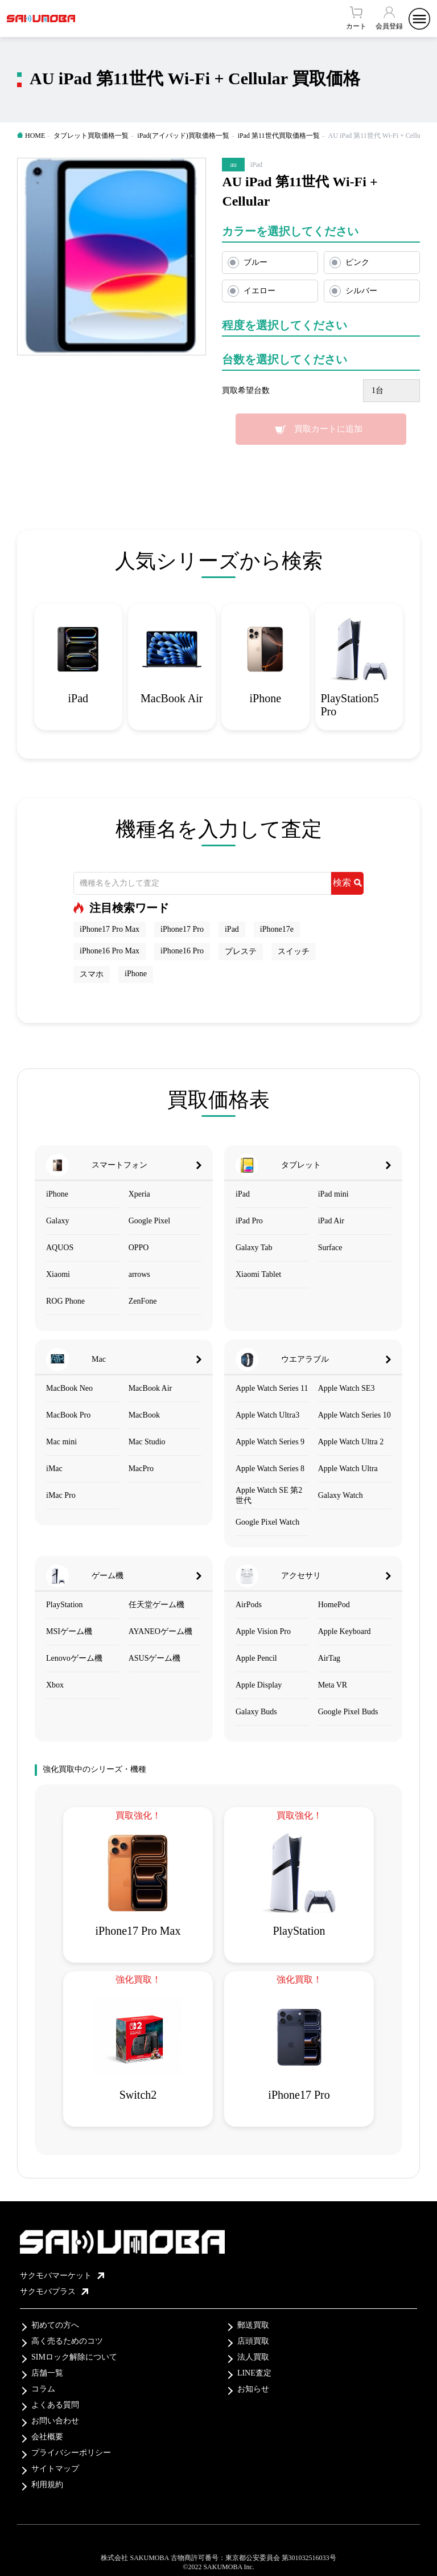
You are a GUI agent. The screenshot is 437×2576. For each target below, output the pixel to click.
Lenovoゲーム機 (74, 1658)
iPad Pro (249, 1221)
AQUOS (59, 1247)
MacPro (141, 1468)
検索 (347, 882)
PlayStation (64, 1604)
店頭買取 (253, 2341)
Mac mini (61, 1442)
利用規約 (47, 2484)
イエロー (259, 290)
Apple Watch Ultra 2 (351, 1442)
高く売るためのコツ (67, 2341)
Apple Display (259, 1685)
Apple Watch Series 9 (270, 1442)
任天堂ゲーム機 (156, 1604)
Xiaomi (58, 1274)
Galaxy (57, 1221)
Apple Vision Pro (263, 1631)
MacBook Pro (68, 1415)
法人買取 (253, 2357)
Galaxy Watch (340, 1495)
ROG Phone (65, 1301)
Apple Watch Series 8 (270, 1468)
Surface (330, 1247)
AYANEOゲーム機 (160, 1631)
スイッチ (294, 951)
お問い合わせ (55, 2421)
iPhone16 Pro (182, 951)
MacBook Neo (69, 1388)
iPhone (136, 973)
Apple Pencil (256, 1658)
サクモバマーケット (62, 2275)
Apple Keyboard (344, 1631)
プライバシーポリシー (71, 2452)
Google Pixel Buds (348, 1711)
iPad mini (333, 1194)
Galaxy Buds (256, 1711)
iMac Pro (61, 1495)
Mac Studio (147, 1442)
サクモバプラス (54, 2291)
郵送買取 (253, 2325)
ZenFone (143, 1301)
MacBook (144, 1415)
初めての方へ (55, 2325)
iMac (54, 1468)
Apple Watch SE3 (346, 1388)
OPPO (139, 1247)
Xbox (55, 1685)
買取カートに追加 (328, 428)
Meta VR (332, 1685)
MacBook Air (150, 1388)
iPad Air (331, 1221)
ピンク (357, 262)
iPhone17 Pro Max (109, 929)
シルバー (361, 290)
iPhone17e (277, 929)
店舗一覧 (47, 2373)
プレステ (241, 951)
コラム (43, 2389)
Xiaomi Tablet (258, 1274)
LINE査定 (254, 2373)
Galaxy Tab (254, 1247)
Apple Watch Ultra (348, 1468)
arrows (139, 1274)
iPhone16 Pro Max (109, 951)
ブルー (255, 262)
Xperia (139, 1194)
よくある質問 (55, 2405)
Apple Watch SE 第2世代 (269, 1495)
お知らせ (253, 2389)
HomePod (334, 1604)
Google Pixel (150, 1221)
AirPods (249, 1604)
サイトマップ (55, 2468)
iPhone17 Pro (182, 929)
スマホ (92, 974)
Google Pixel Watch (267, 1522)
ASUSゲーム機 (155, 1658)
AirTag (329, 1658)
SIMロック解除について (74, 2357)
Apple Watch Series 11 (272, 1388)
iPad (232, 929)
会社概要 (47, 2436)
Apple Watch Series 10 (354, 1415)
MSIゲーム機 (69, 1631)
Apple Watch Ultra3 (267, 1415)
